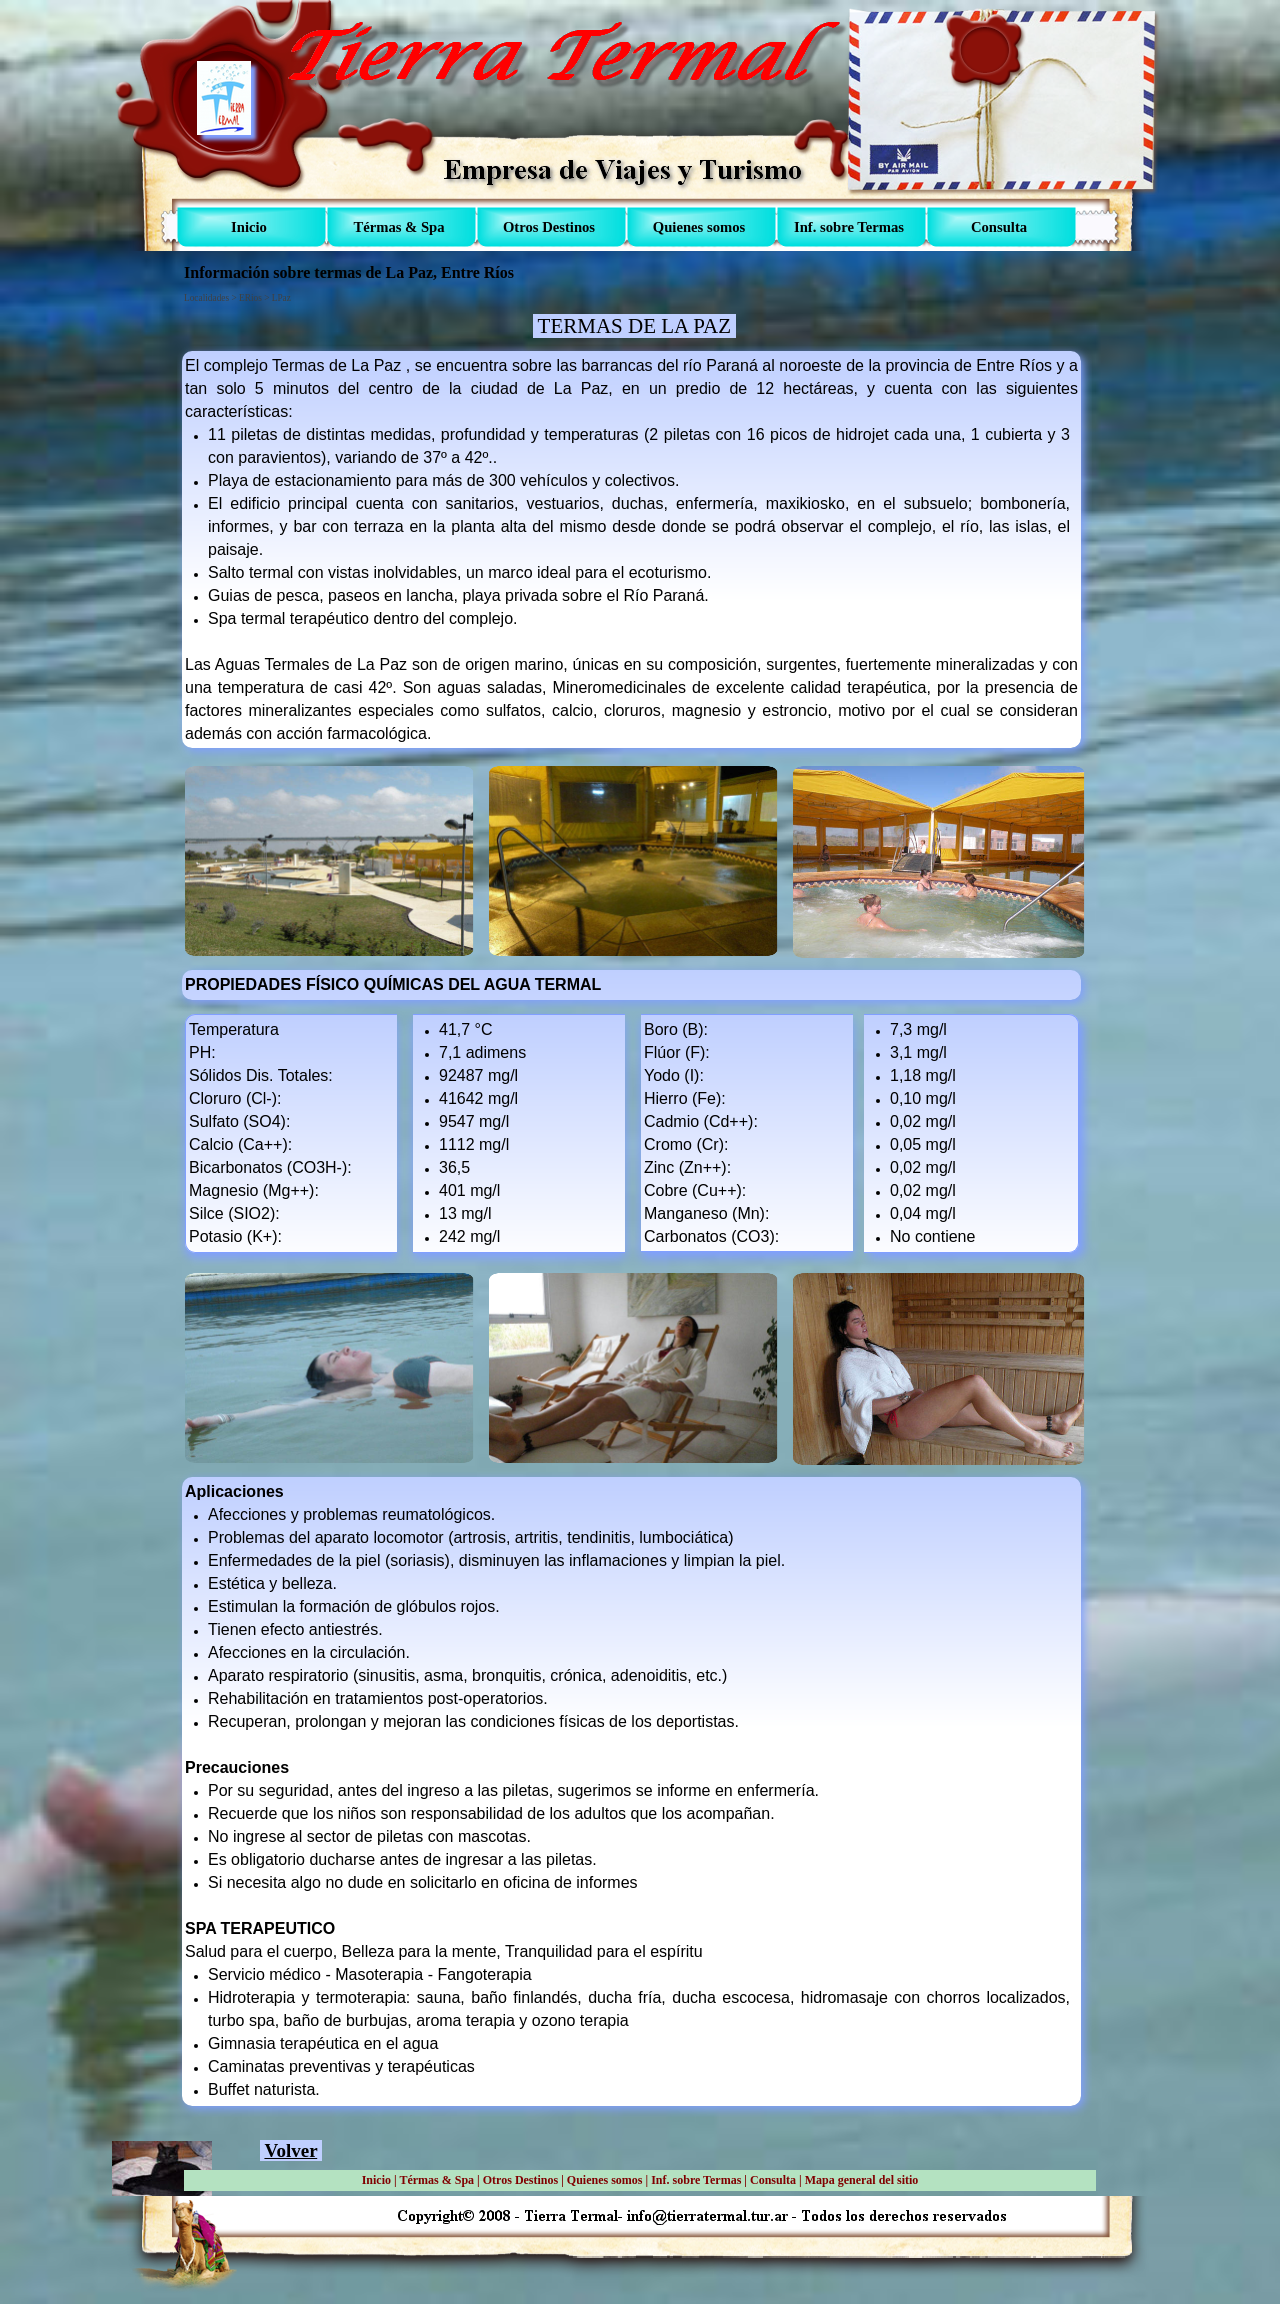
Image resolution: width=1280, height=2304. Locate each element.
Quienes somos (605, 2180)
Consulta (773, 2180)
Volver (290, 2150)
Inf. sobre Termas (696, 2180)
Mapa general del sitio (862, 2180)
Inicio (376, 2180)
